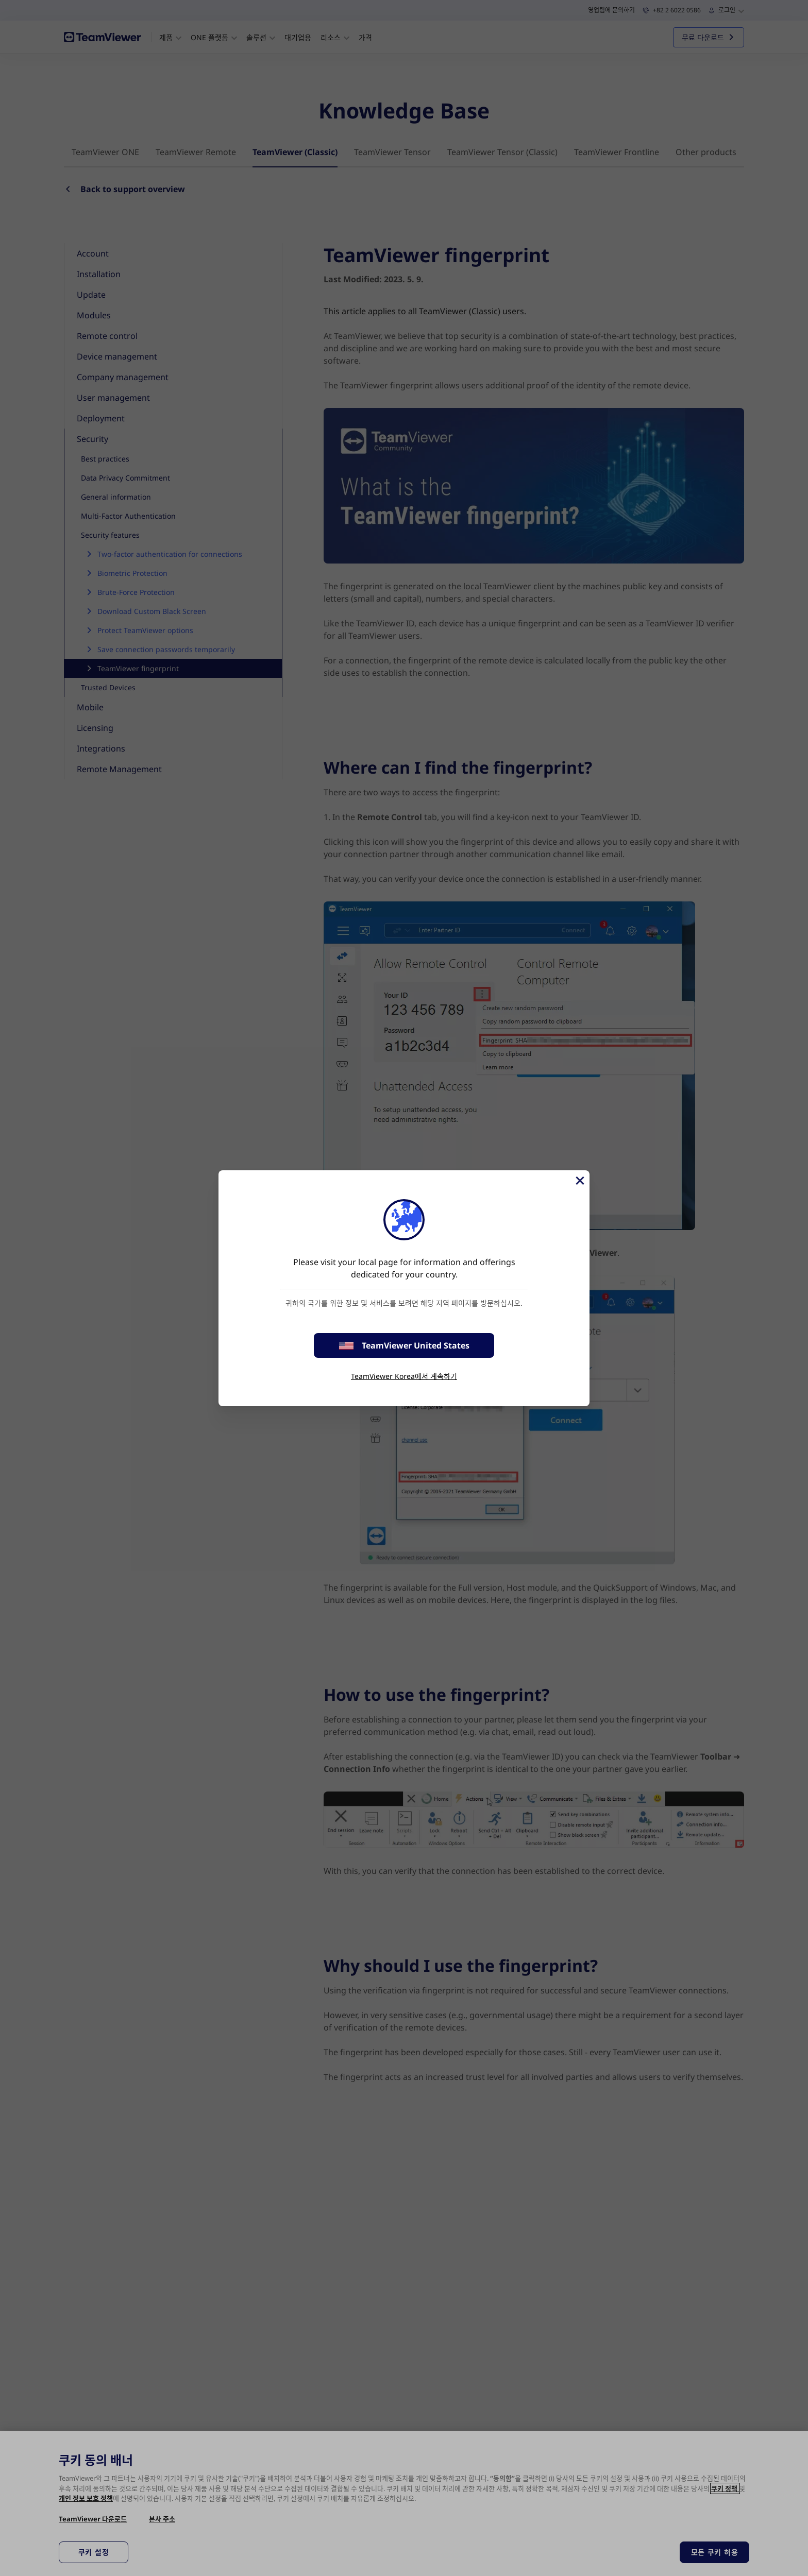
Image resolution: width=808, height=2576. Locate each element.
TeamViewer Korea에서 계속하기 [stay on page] (404, 1376)
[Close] (579, 1180)
